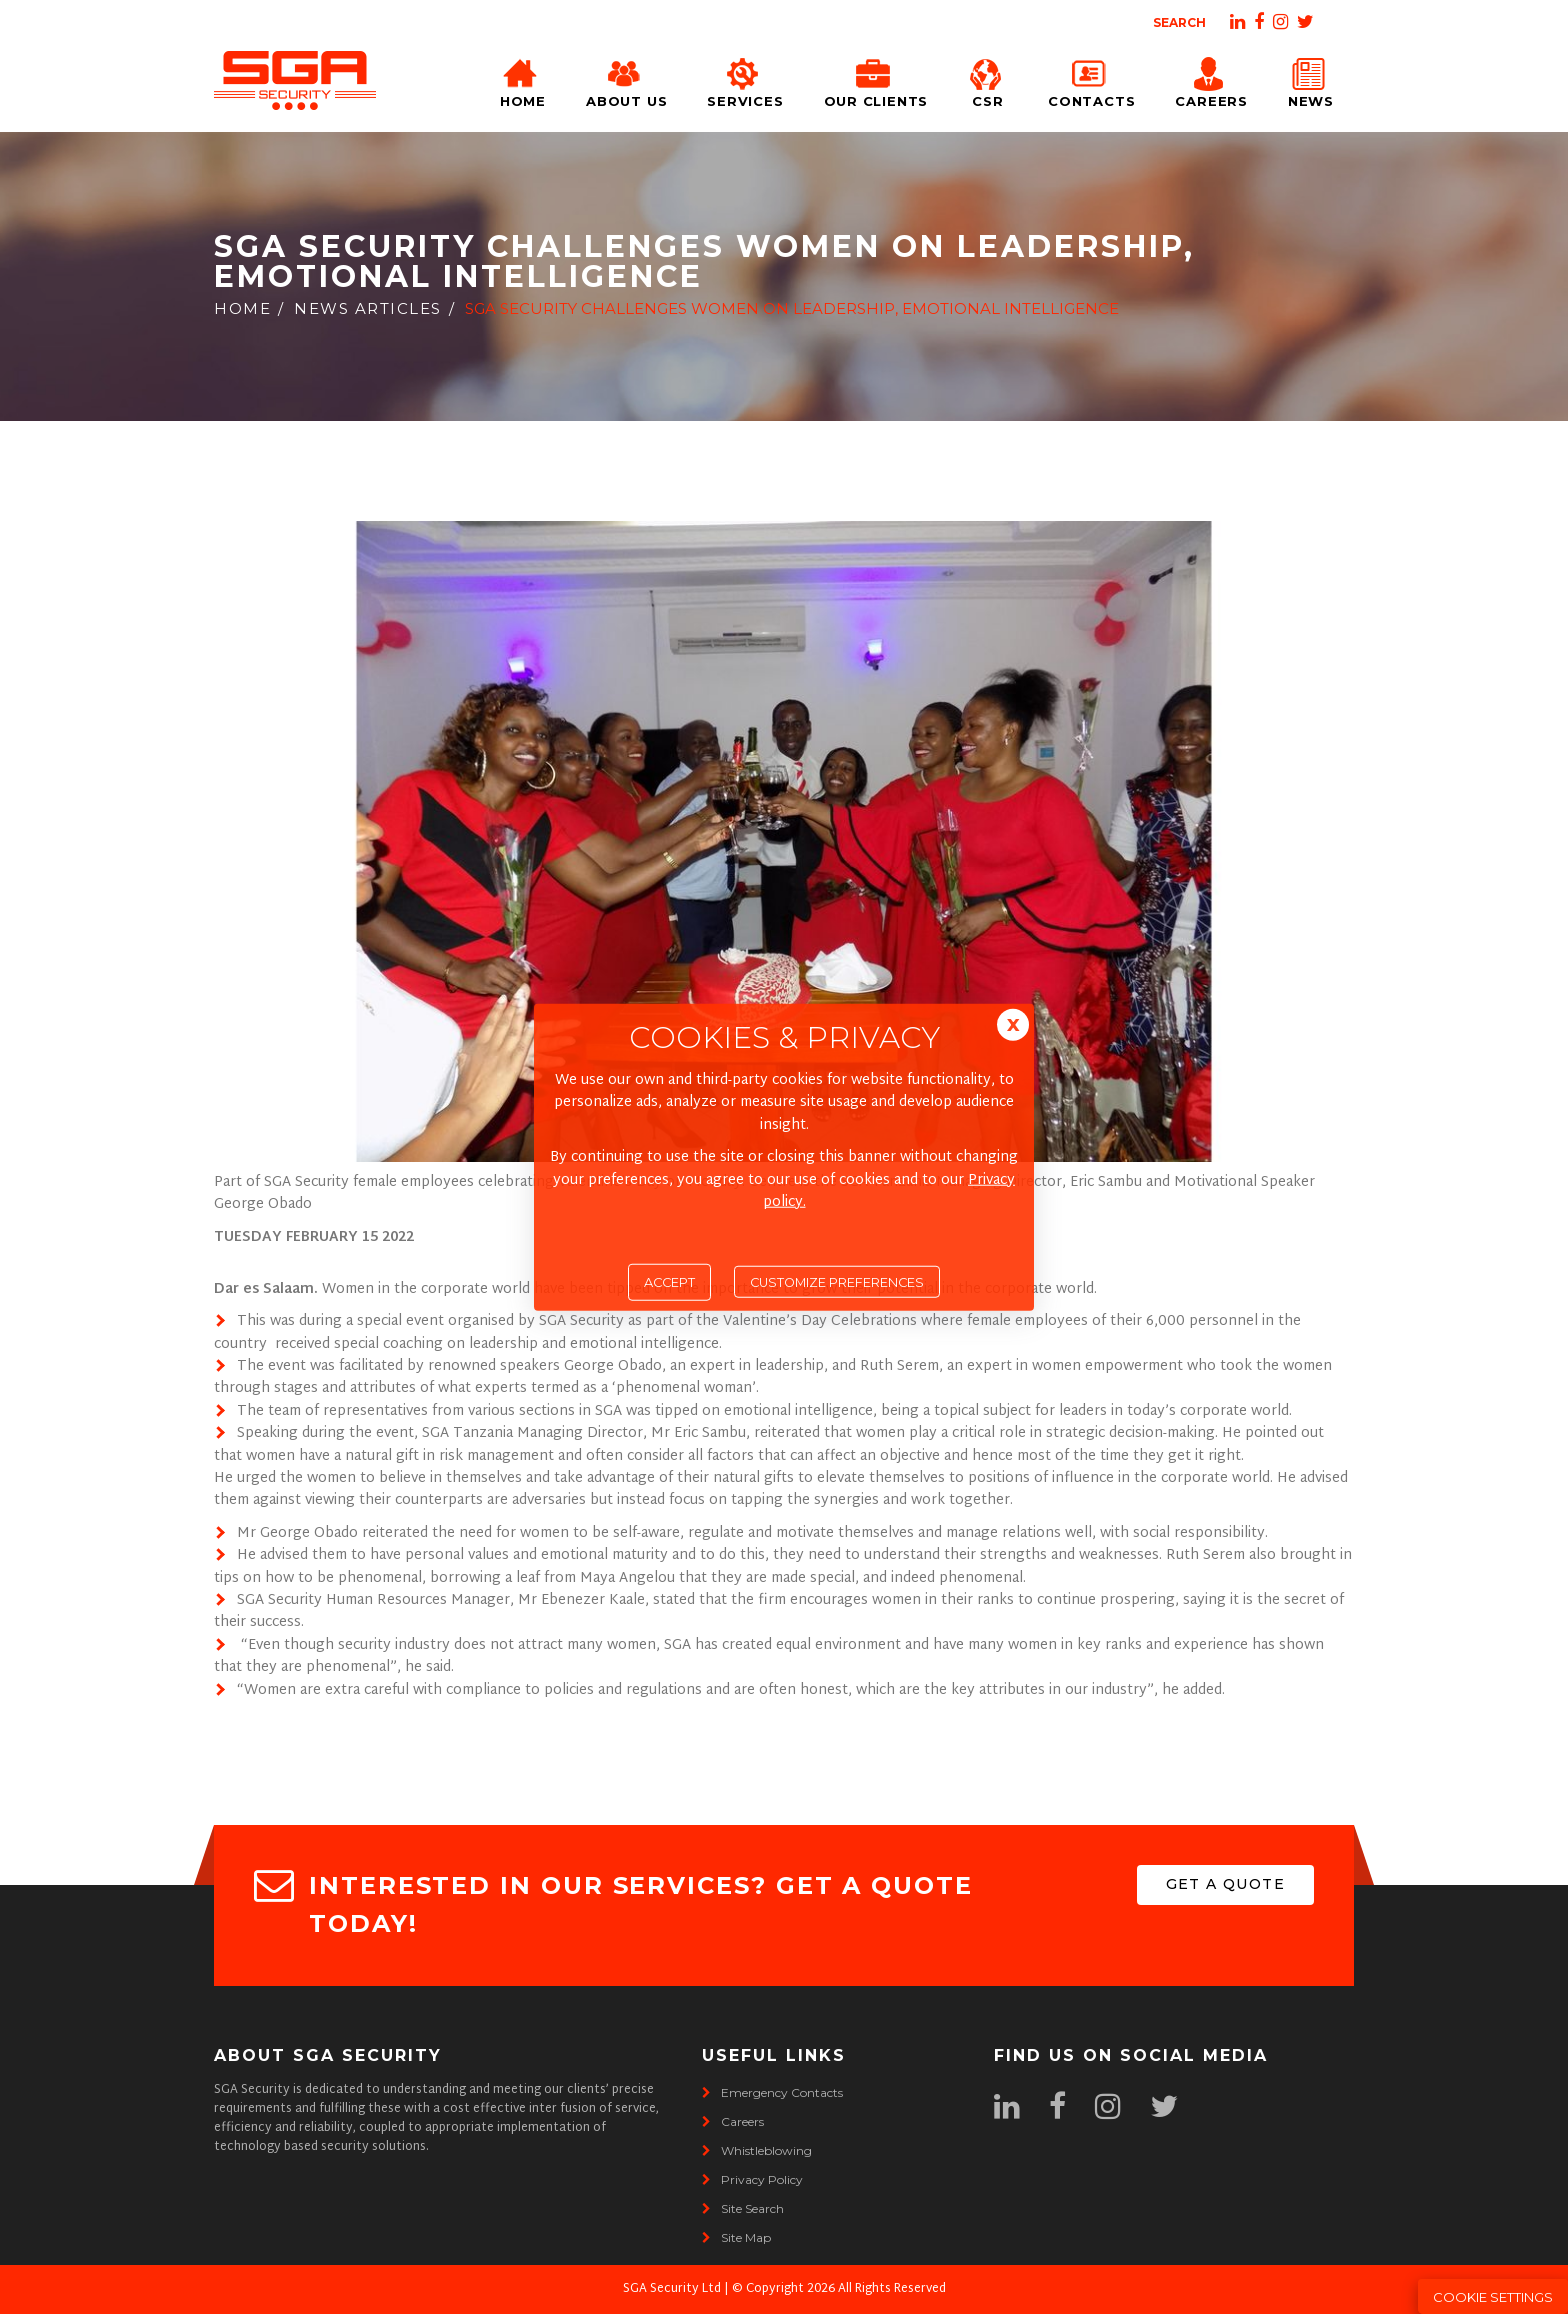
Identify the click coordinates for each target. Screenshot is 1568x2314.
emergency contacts (772, 2092)
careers (733, 2121)
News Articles (368, 308)
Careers (1211, 79)
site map (736, 2237)
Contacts (1091, 79)
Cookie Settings (1493, 2297)
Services (745, 79)
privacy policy (752, 2179)
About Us (626, 79)
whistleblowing (757, 2150)
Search (1179, 22)
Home (523, 79)
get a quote (1225, 1884)
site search (743, 2208)
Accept (669, 1282)
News (1311, 79)
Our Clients (876, 79)
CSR (988, 79)
